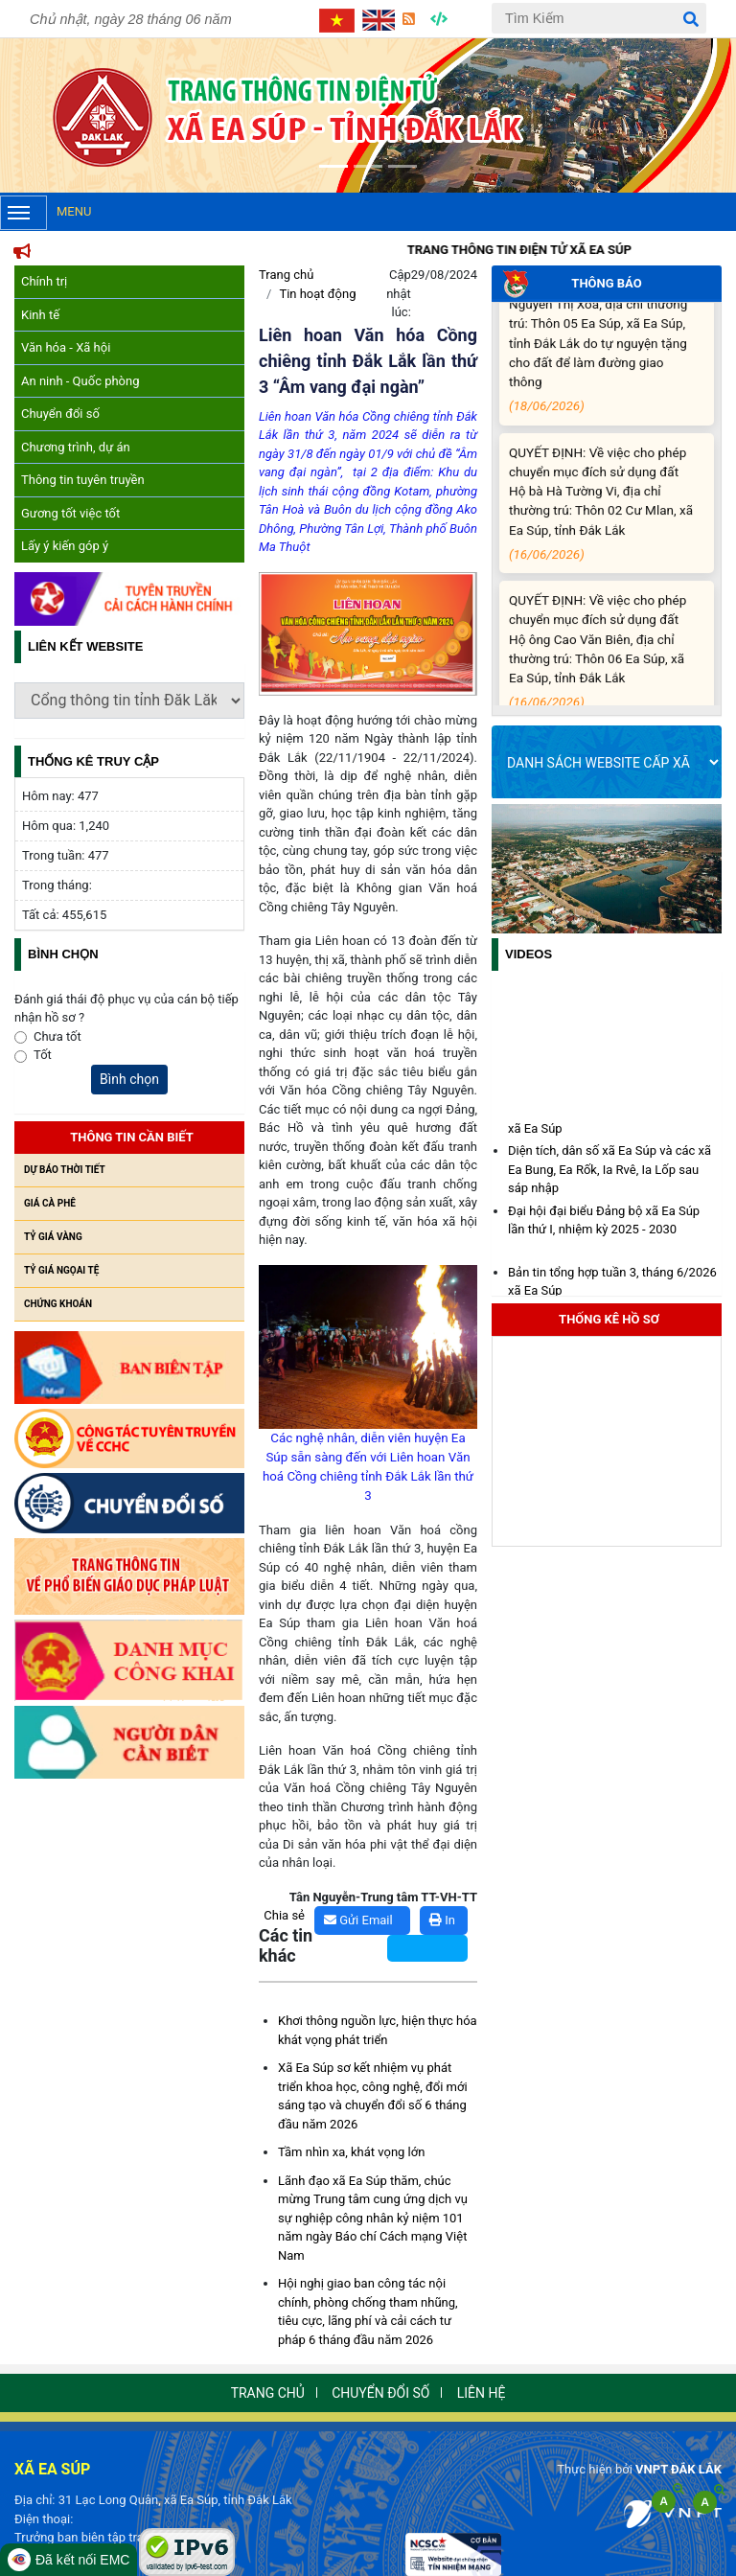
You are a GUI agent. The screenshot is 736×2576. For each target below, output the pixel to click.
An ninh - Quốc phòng (80, 381)
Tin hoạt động (317, 294)
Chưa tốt (57, 1036)
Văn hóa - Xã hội (65, 347)
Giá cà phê (50, 1203)
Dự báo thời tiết (64, 1169)
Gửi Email (358, 1920)
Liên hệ (481, 2393)
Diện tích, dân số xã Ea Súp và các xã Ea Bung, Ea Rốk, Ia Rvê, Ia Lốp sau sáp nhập (609, 1173)
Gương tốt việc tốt (70, 513)
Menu (45, 213)
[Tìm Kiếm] (599, 18)
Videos (528, 954)
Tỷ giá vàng (53, 1236)
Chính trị (44, 281)
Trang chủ (286, 274)
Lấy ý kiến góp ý (64, 546)
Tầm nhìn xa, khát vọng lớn (351, 2152)
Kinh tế (40, 315)
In (442, 1920)
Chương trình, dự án (75, 447)
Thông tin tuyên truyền (83, 479)
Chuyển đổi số (60, 413)
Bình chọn (129, 1079)
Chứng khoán (58, 1304)
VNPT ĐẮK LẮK (678, 2469)
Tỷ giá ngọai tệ (61, 1270)
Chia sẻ (284, 1915)
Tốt (43, 1054)
